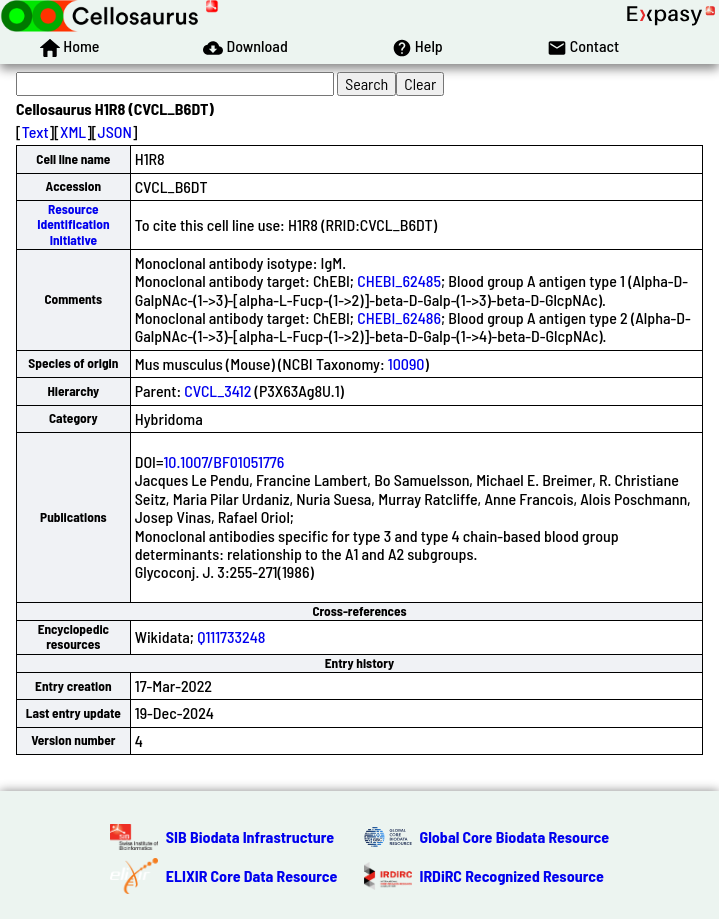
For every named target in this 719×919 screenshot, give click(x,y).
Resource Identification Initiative (73, 224)
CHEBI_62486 (399, 317)
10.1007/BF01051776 (223, 461)
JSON (115, 131)
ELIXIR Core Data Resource (252, 875)
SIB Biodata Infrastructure (250, 836)
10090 (406, 363)
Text (35, 131)
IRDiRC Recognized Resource (512, 875)
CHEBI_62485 (399, 280)
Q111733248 (231, 636)
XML (73, 131)
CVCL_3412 (217, 390)
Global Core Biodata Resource (515, 836)
